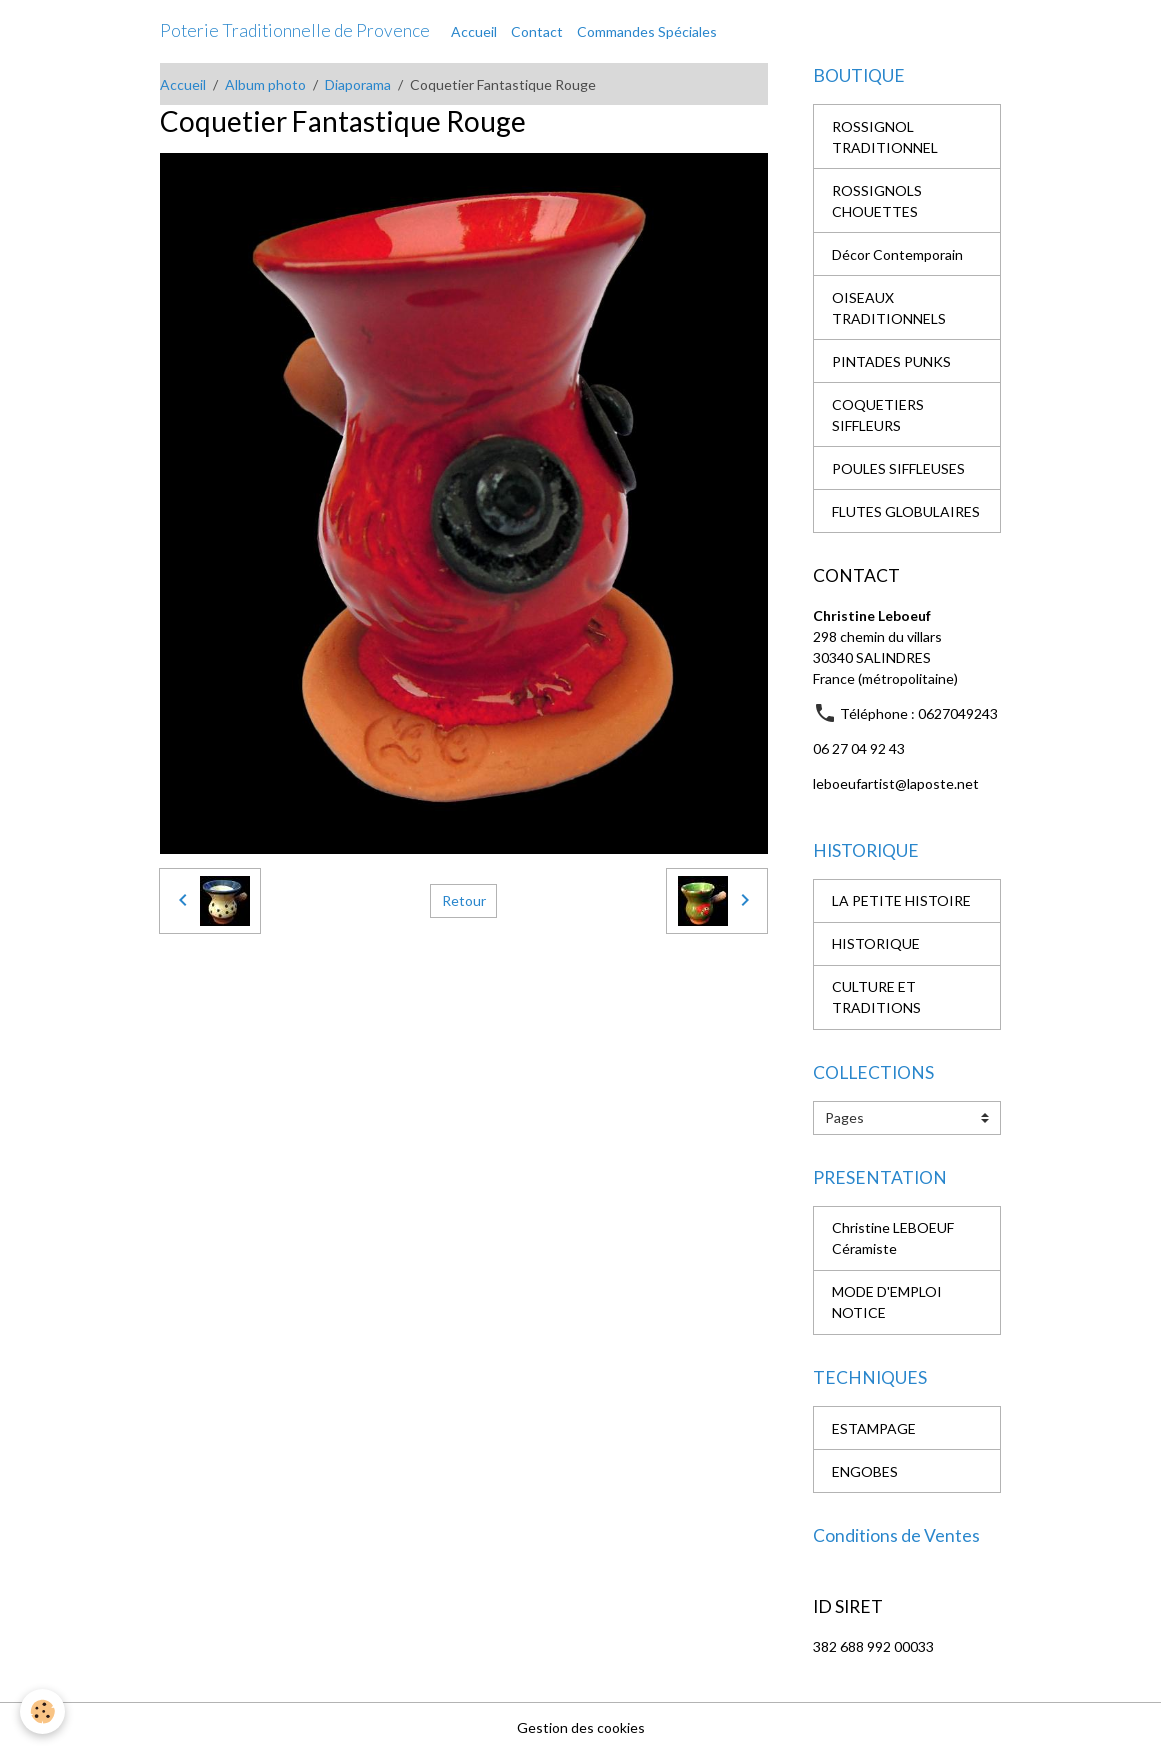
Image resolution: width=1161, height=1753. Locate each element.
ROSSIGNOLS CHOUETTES (877, 201)
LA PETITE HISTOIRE (901, 900)
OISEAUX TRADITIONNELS (889, 308)
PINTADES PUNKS (891, 361)
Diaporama (358, 84)
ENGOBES (865, 1471)
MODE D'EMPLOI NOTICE (887, 1302)
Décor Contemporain (897, 254)
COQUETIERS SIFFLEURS (878, 415)
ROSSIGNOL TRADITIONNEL (885, 137)
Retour (464, 900)
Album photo (265, 84)
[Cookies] (42, 1711)
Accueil (474, 31)
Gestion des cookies (581, 1727)
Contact (537, 31)
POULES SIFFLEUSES (898, 468)
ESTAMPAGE (874, 1428)
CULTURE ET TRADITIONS (876, 997)
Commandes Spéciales (647, 31)
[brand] (295, 31)
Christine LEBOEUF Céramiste (893, 1238)
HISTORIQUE (876, 943)
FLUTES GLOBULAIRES (906, 511)
